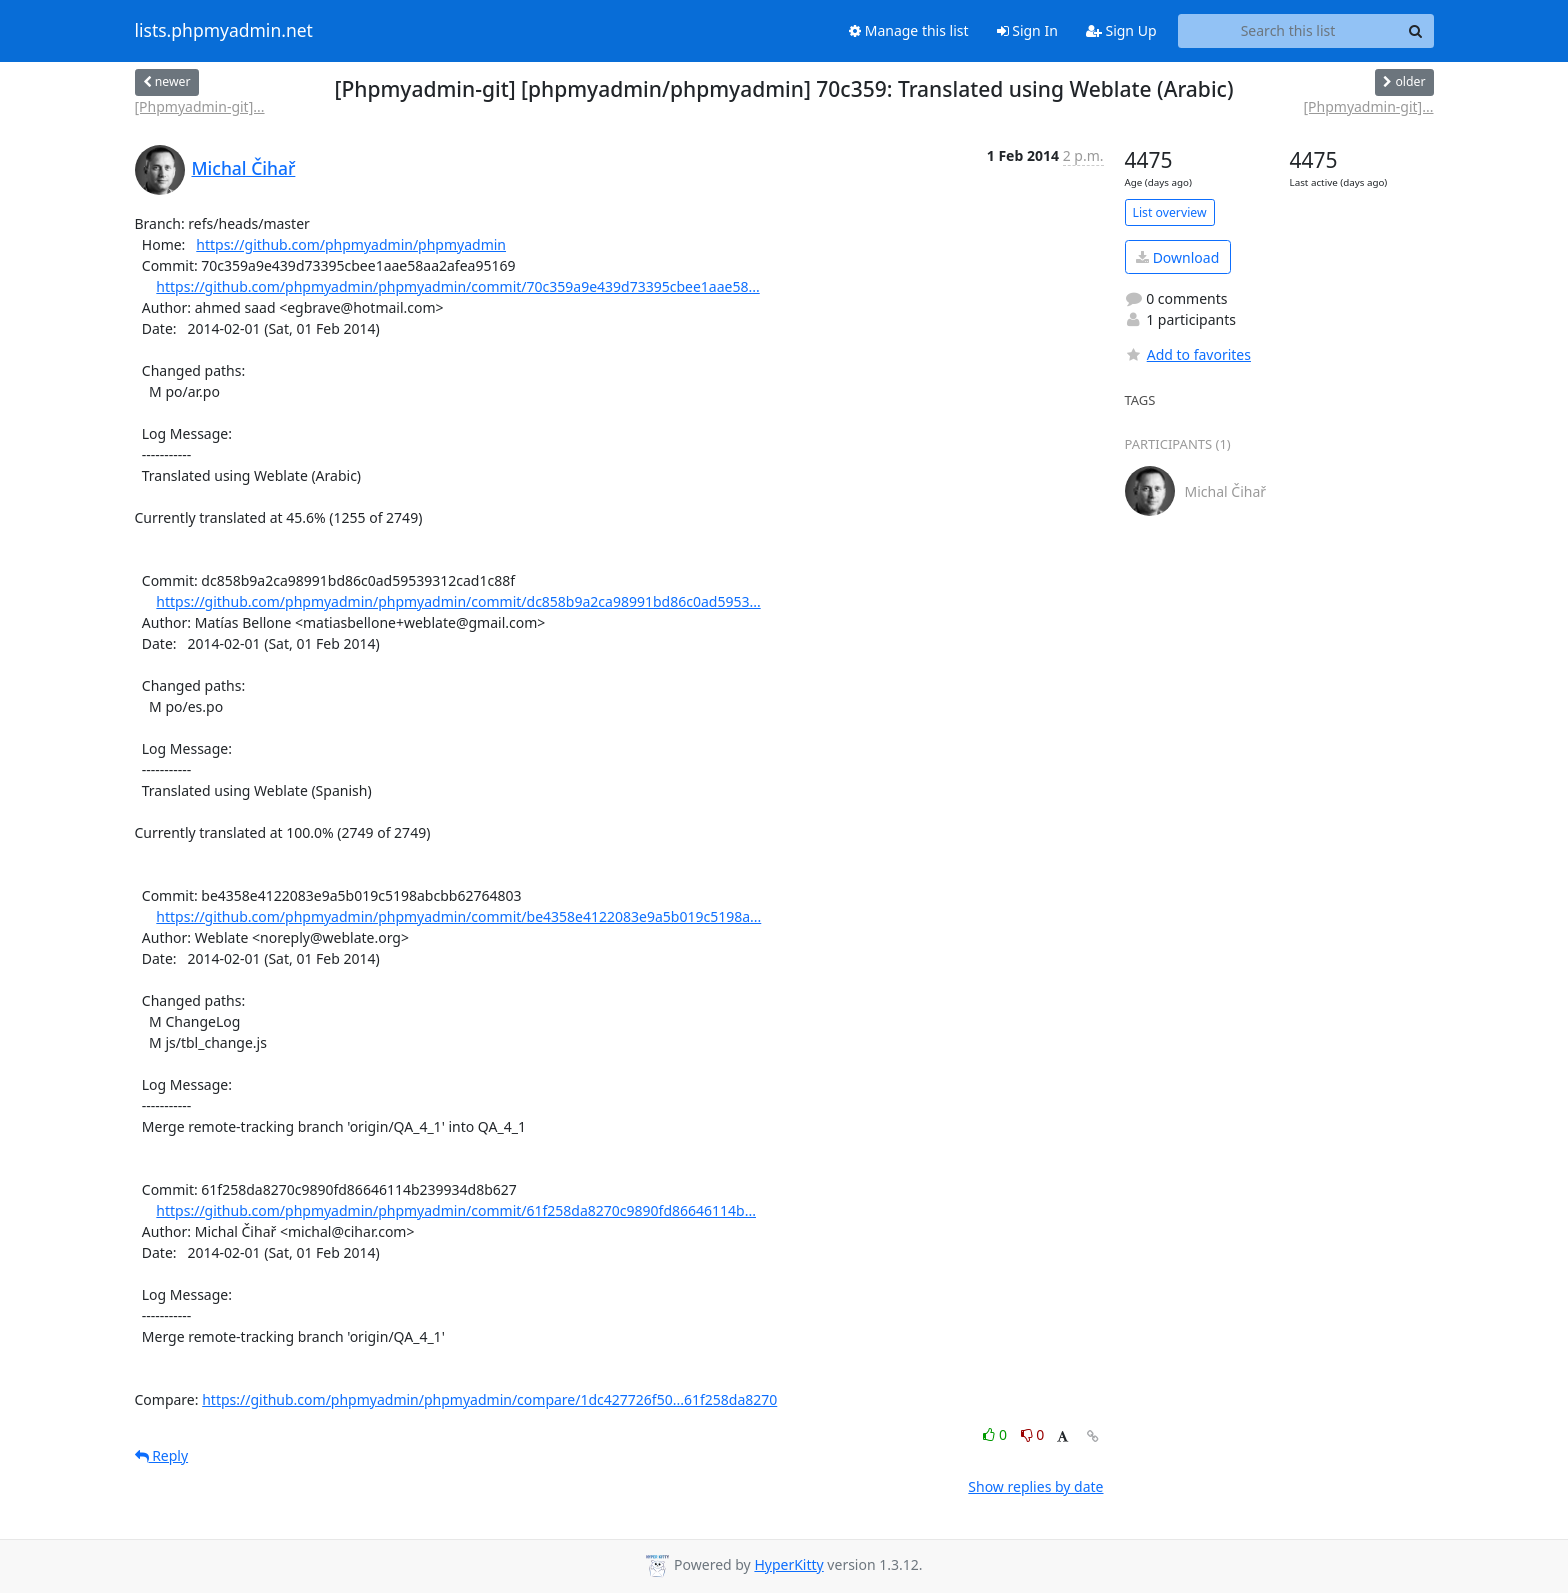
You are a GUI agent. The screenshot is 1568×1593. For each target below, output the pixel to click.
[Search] (1416, 31)
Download (1177, 257)
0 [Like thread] (996, 1434)
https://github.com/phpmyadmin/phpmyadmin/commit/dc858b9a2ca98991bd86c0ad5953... (458, 601)
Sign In (1027, 30)
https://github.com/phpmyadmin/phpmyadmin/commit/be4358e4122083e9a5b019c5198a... (458, 916)
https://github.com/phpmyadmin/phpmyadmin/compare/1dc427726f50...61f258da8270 (489, 1399)
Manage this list (909, 30)
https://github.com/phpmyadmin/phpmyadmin (351, 244)
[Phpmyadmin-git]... (200, 106)
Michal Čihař (244, 168)
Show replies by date (1035, 1486)
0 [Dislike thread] (1033, 1434)
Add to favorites (1188, 354)
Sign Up (1121, 30)
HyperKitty (788, 1564)
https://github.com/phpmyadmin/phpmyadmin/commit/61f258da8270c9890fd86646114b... (456, 1210)
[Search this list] (1288, 31)
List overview (1170, 212)
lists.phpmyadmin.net (224, 31)
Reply (162, 1455)
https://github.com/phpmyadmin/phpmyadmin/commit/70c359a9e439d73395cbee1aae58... (457, 286)
